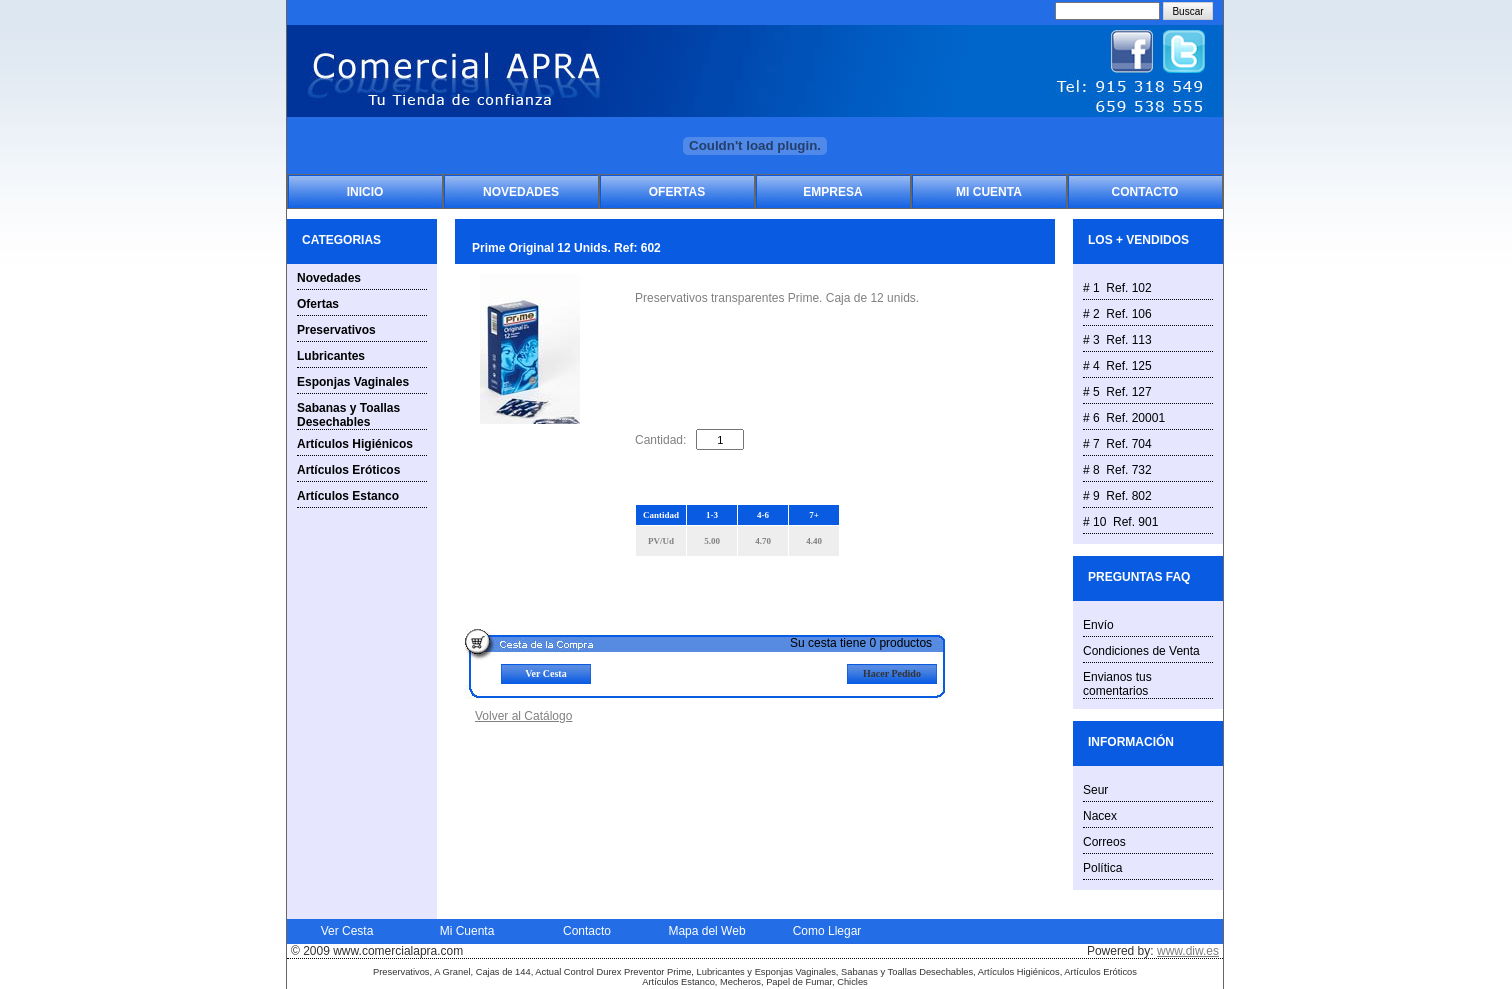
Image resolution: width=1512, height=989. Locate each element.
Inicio (365, 192)
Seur (1095, 790)
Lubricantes (331, 356)
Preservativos (336, 330)
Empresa (832, 192)
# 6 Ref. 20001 (1124, 418)
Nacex (1100, 816)
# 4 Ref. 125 (1117, 366)
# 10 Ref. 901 (1120, 522)
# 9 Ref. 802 (1117, 496)
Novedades (521, 192)
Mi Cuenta (989, 192)
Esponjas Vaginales (353, 382)
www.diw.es (1188, 951)
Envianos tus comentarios (1117, 684)
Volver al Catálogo (523, 716)
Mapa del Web (706, 931)
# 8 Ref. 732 (1117, 470)
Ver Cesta (545, 673)
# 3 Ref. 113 (1117, 340)
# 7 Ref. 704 (1117, 444)
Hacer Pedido (892, 673)
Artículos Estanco (348, 496)
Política (1102, 868)
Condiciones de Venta (1141, 651)
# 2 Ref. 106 (1117, 314)
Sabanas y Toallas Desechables (348, 415)
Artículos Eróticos (348, 470)
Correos (1104, 842)
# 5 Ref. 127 (1117, 392)
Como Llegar (827, 931)
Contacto (1145, 192)
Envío (1098, 625)
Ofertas (677, 192)
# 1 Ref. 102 (1117, 288)
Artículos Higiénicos (355, 444)
